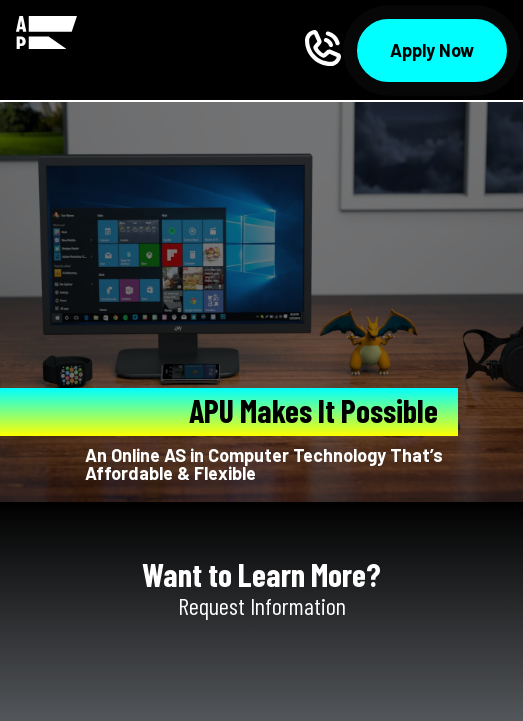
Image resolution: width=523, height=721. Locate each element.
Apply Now (432, 50)
